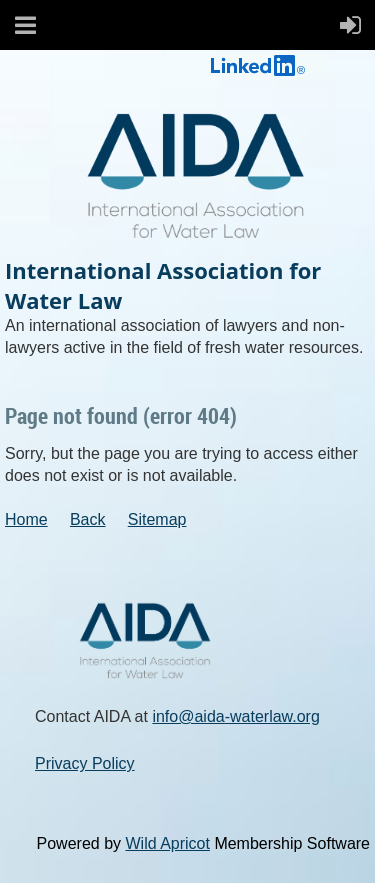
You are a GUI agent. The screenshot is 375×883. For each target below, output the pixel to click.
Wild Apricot (167, 843)
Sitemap (157, 519)
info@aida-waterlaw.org (235, 716)
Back (88, 519)
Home (26, 519)
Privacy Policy (85, 763)
